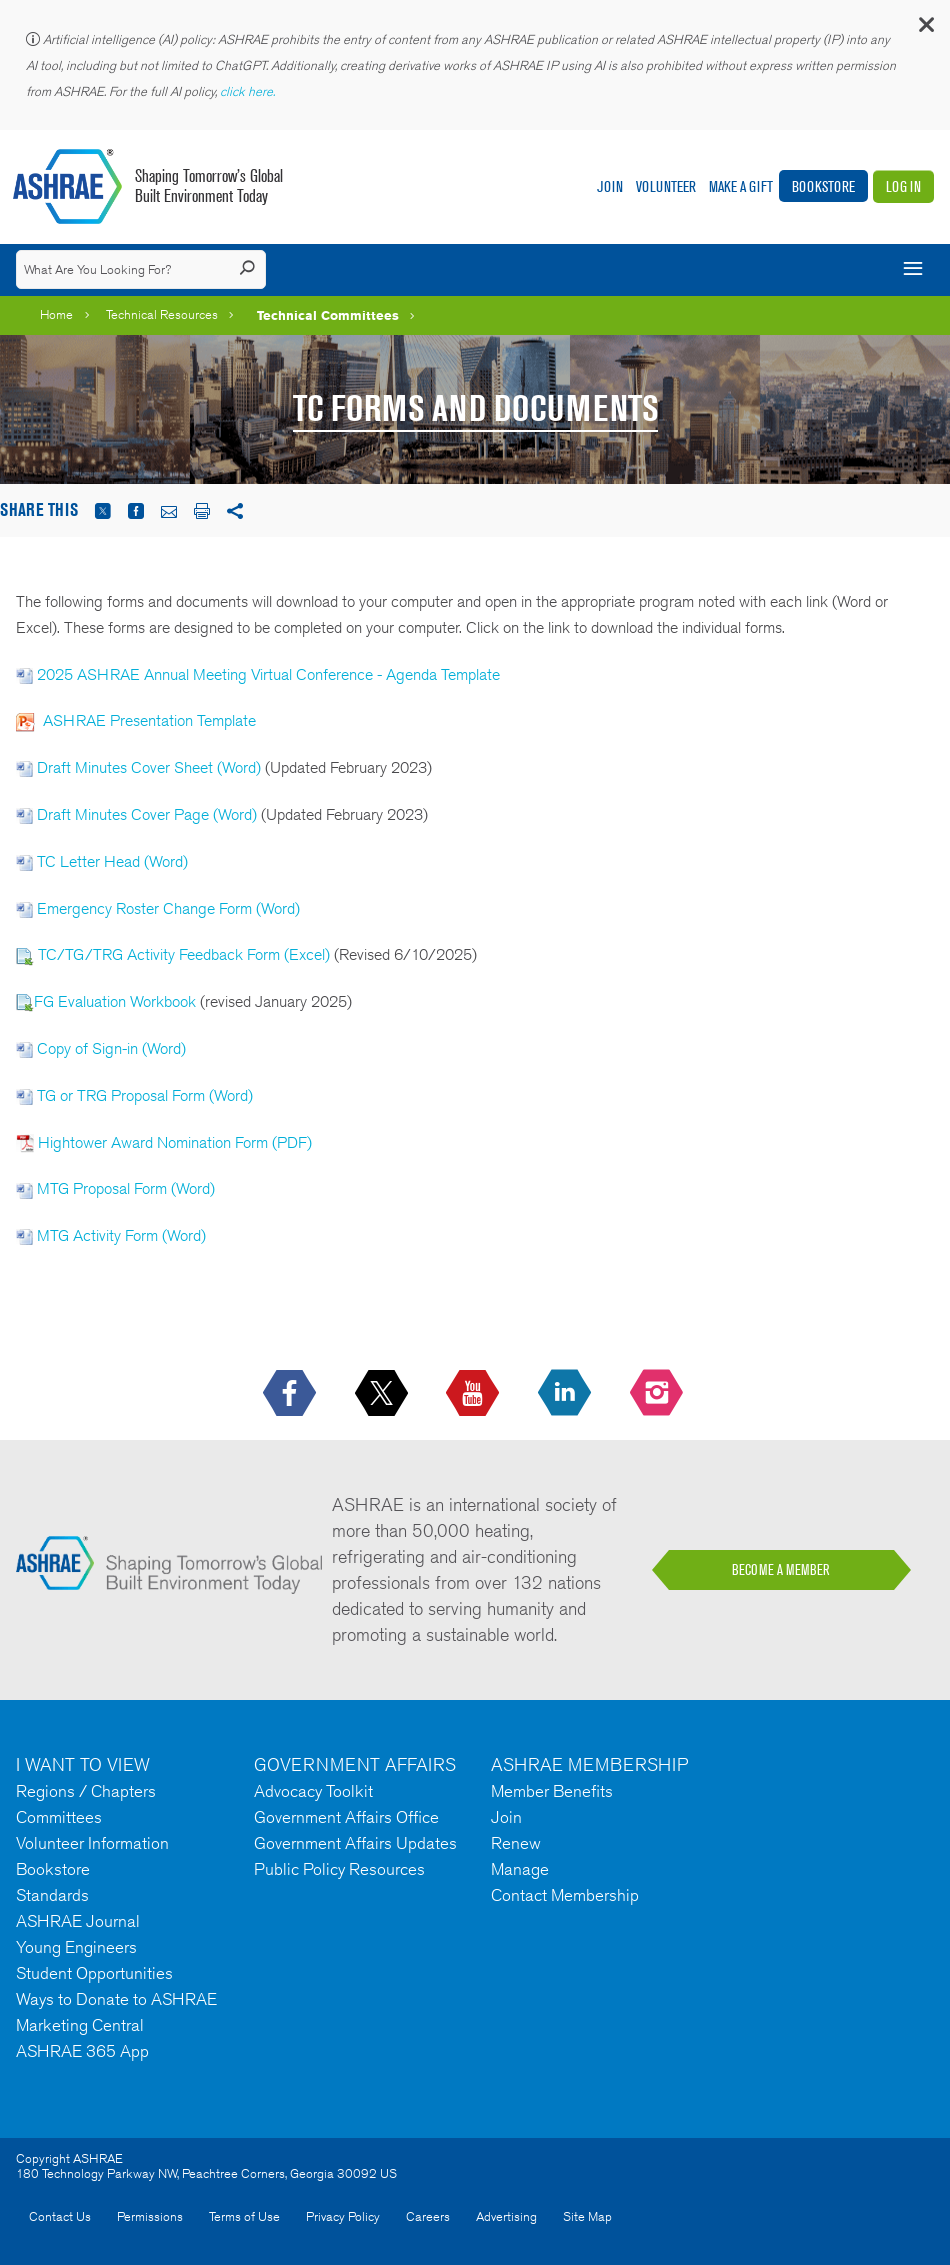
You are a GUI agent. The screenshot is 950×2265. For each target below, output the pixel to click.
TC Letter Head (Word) (112, 861)
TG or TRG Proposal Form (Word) (145, 1095)
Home (56, 314)
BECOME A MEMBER (781, 1570)
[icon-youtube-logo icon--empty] (474, 1394)
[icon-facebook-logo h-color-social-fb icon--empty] (291, 1394)
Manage (520, 1869)
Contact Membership (565, 1895)
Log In (903, 186)
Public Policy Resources (339, 1869)
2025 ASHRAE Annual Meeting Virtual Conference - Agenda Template (268, 674)
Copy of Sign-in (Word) (111, 1048)
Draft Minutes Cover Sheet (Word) (149, 767)
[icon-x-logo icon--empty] (383, 1394)
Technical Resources (162, 314)
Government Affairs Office (346, 1817)
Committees (59, 1817)
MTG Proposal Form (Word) (126, 1188)
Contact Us (60, 2216)
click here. (249, 91)
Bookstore (823, 186)
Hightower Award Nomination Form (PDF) (175, 1142)
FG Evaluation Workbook (115, 1001)
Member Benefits (552, 1791)
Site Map (587, 2216)
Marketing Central (80, 2025)
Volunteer (666, 186)
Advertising (506, 2216)
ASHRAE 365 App (82, 2051)
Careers (428, 2216)
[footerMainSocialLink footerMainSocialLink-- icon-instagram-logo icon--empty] (658, 1394)
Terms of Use (244, 2216)
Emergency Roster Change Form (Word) (168, 908)
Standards (52, 1895)
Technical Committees (328, 315)
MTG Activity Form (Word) (121, 1235)
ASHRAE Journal (78, 1921)
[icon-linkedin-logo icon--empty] (566, 1394)
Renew (516, 1843)
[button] (925, 29)
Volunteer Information (92, 1843)
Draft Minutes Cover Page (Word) (147, 814)
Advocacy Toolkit (313, 1791)
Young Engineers (76, 1947)
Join (610, 186)
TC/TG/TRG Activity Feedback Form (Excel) (186, 954)
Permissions (150, 2216)
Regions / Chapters (86, 1791)
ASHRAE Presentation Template (149, 720)
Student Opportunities (94, 1973)
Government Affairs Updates (355, 1843)
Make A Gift (741, 186)
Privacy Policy (343, 2216)
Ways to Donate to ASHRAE (116, 1999)
